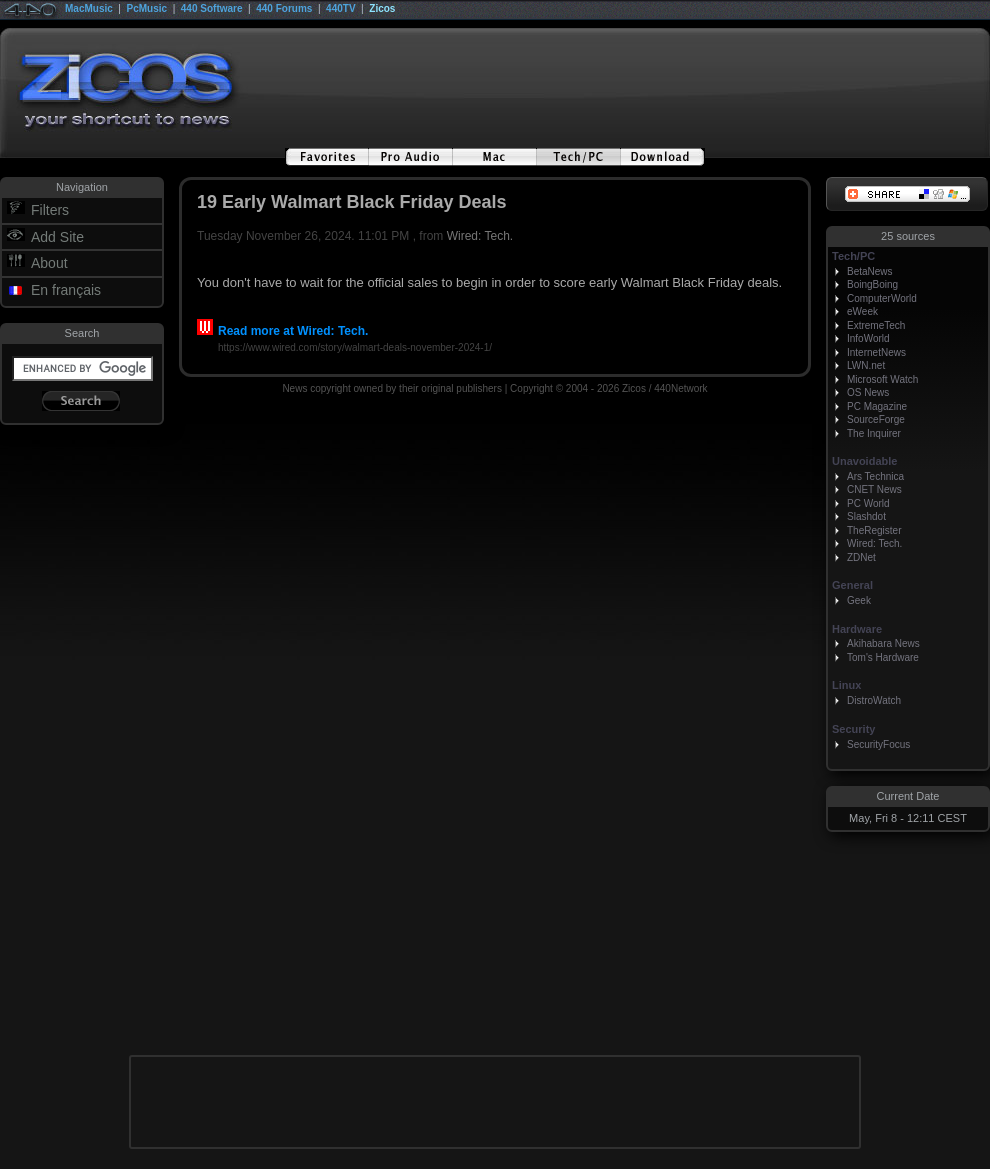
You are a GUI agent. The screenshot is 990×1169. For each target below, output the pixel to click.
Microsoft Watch (882, 379)
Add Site (57, 237)
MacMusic (89, 8)
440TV (340, 8)
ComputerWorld (882, 298)
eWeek (862, 311)
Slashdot (866, 516)
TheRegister (874, 530)
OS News (868, 392)
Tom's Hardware (883, 657)
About (49, 263)
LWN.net (866, 365)
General (852, 585)
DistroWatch (874, 700)
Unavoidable (864, 461)
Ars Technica (875, 476)
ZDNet (861, 557)
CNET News (874, 489)
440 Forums (284, 8)
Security (853, 729)
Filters (50, 210)
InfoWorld (868, 338)
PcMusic (147, 8)
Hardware (857, 629)
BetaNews (870, 271)
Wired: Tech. (480, 236)
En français (66, 290)
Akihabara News (883, 643)
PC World (868, 503)
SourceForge (876, 419)
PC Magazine (877, 406)
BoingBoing (872, 284)
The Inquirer (874, 433)
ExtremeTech (876, 325)
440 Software (212, 8)
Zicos (382, 8)
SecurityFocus (878, 744)
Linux (846, 685)
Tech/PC (853, 256)
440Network (680, 388)
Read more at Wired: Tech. (282, 331)
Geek (859, 600)
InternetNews (876, 352)
